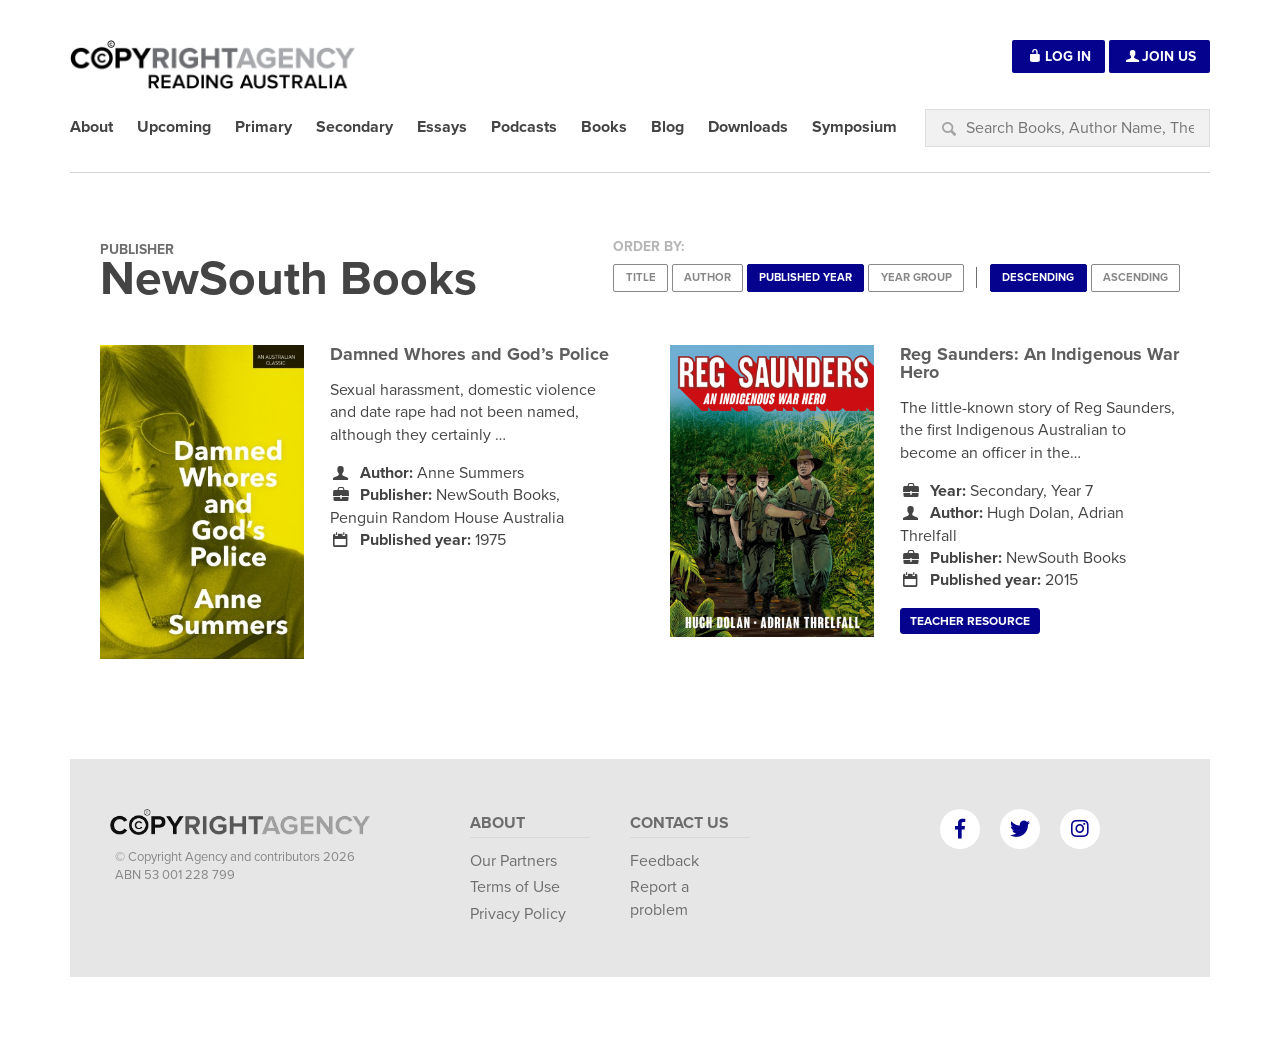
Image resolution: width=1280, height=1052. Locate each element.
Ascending (1135, 277)
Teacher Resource (970, 621)
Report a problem (659, 898)
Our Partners (513, 861)
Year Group (916, 277)
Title (641, 277)
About (497, 823)
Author (707, 277)
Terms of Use (515, 887)
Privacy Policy (518, 914)
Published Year (805, 277)
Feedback (664, 861)
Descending (1038, 277)
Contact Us (679, 823)
